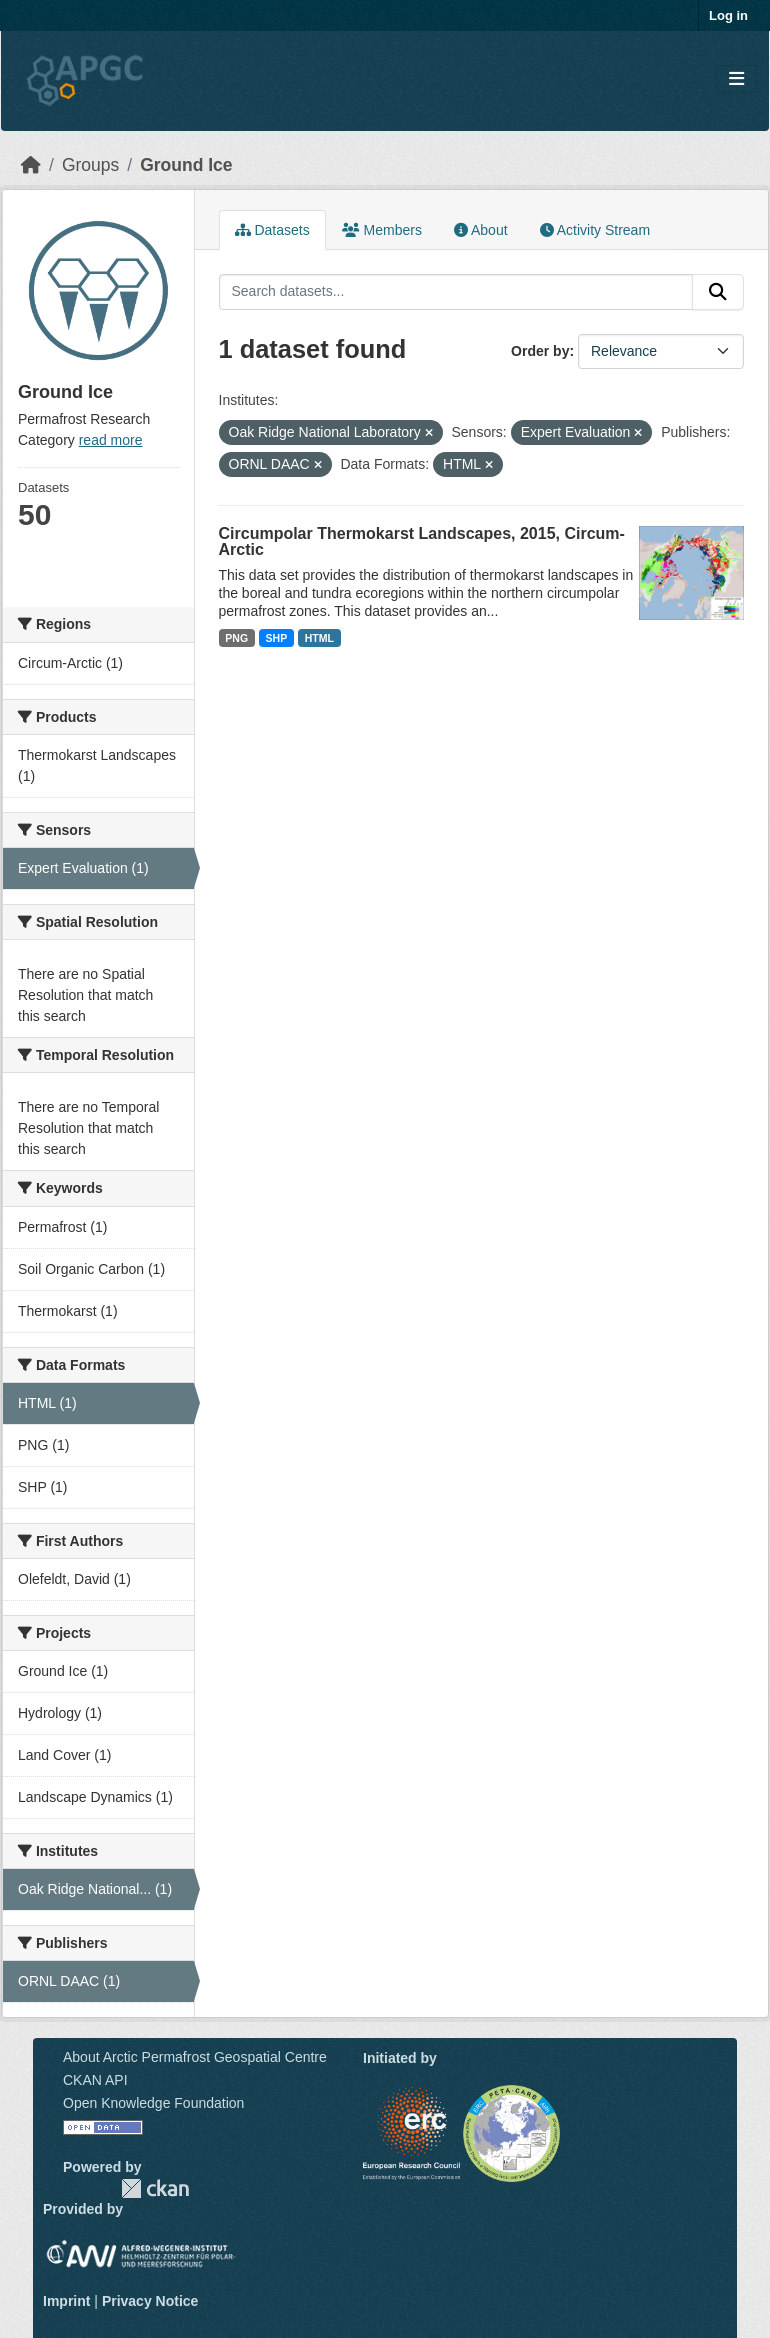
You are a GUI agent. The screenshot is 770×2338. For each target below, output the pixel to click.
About (481, 230)
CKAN (155, 2188)
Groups (90, 165)
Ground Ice (186, 165)
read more (111, 440)
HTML (319, 638)
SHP (277, 638)
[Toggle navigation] (736, 79)
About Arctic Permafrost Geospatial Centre (195, 2057)
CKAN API (95, 2080)
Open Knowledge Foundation (153, 2103)
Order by (540, 351)
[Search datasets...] (456, 292)
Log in (728, 15)
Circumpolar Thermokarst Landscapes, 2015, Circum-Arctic (422, 541)
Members (382, 230)
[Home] (31, 165)
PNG (236, 638)
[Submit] (718, 292)
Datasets (272, 230)
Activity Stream (595, 230)
